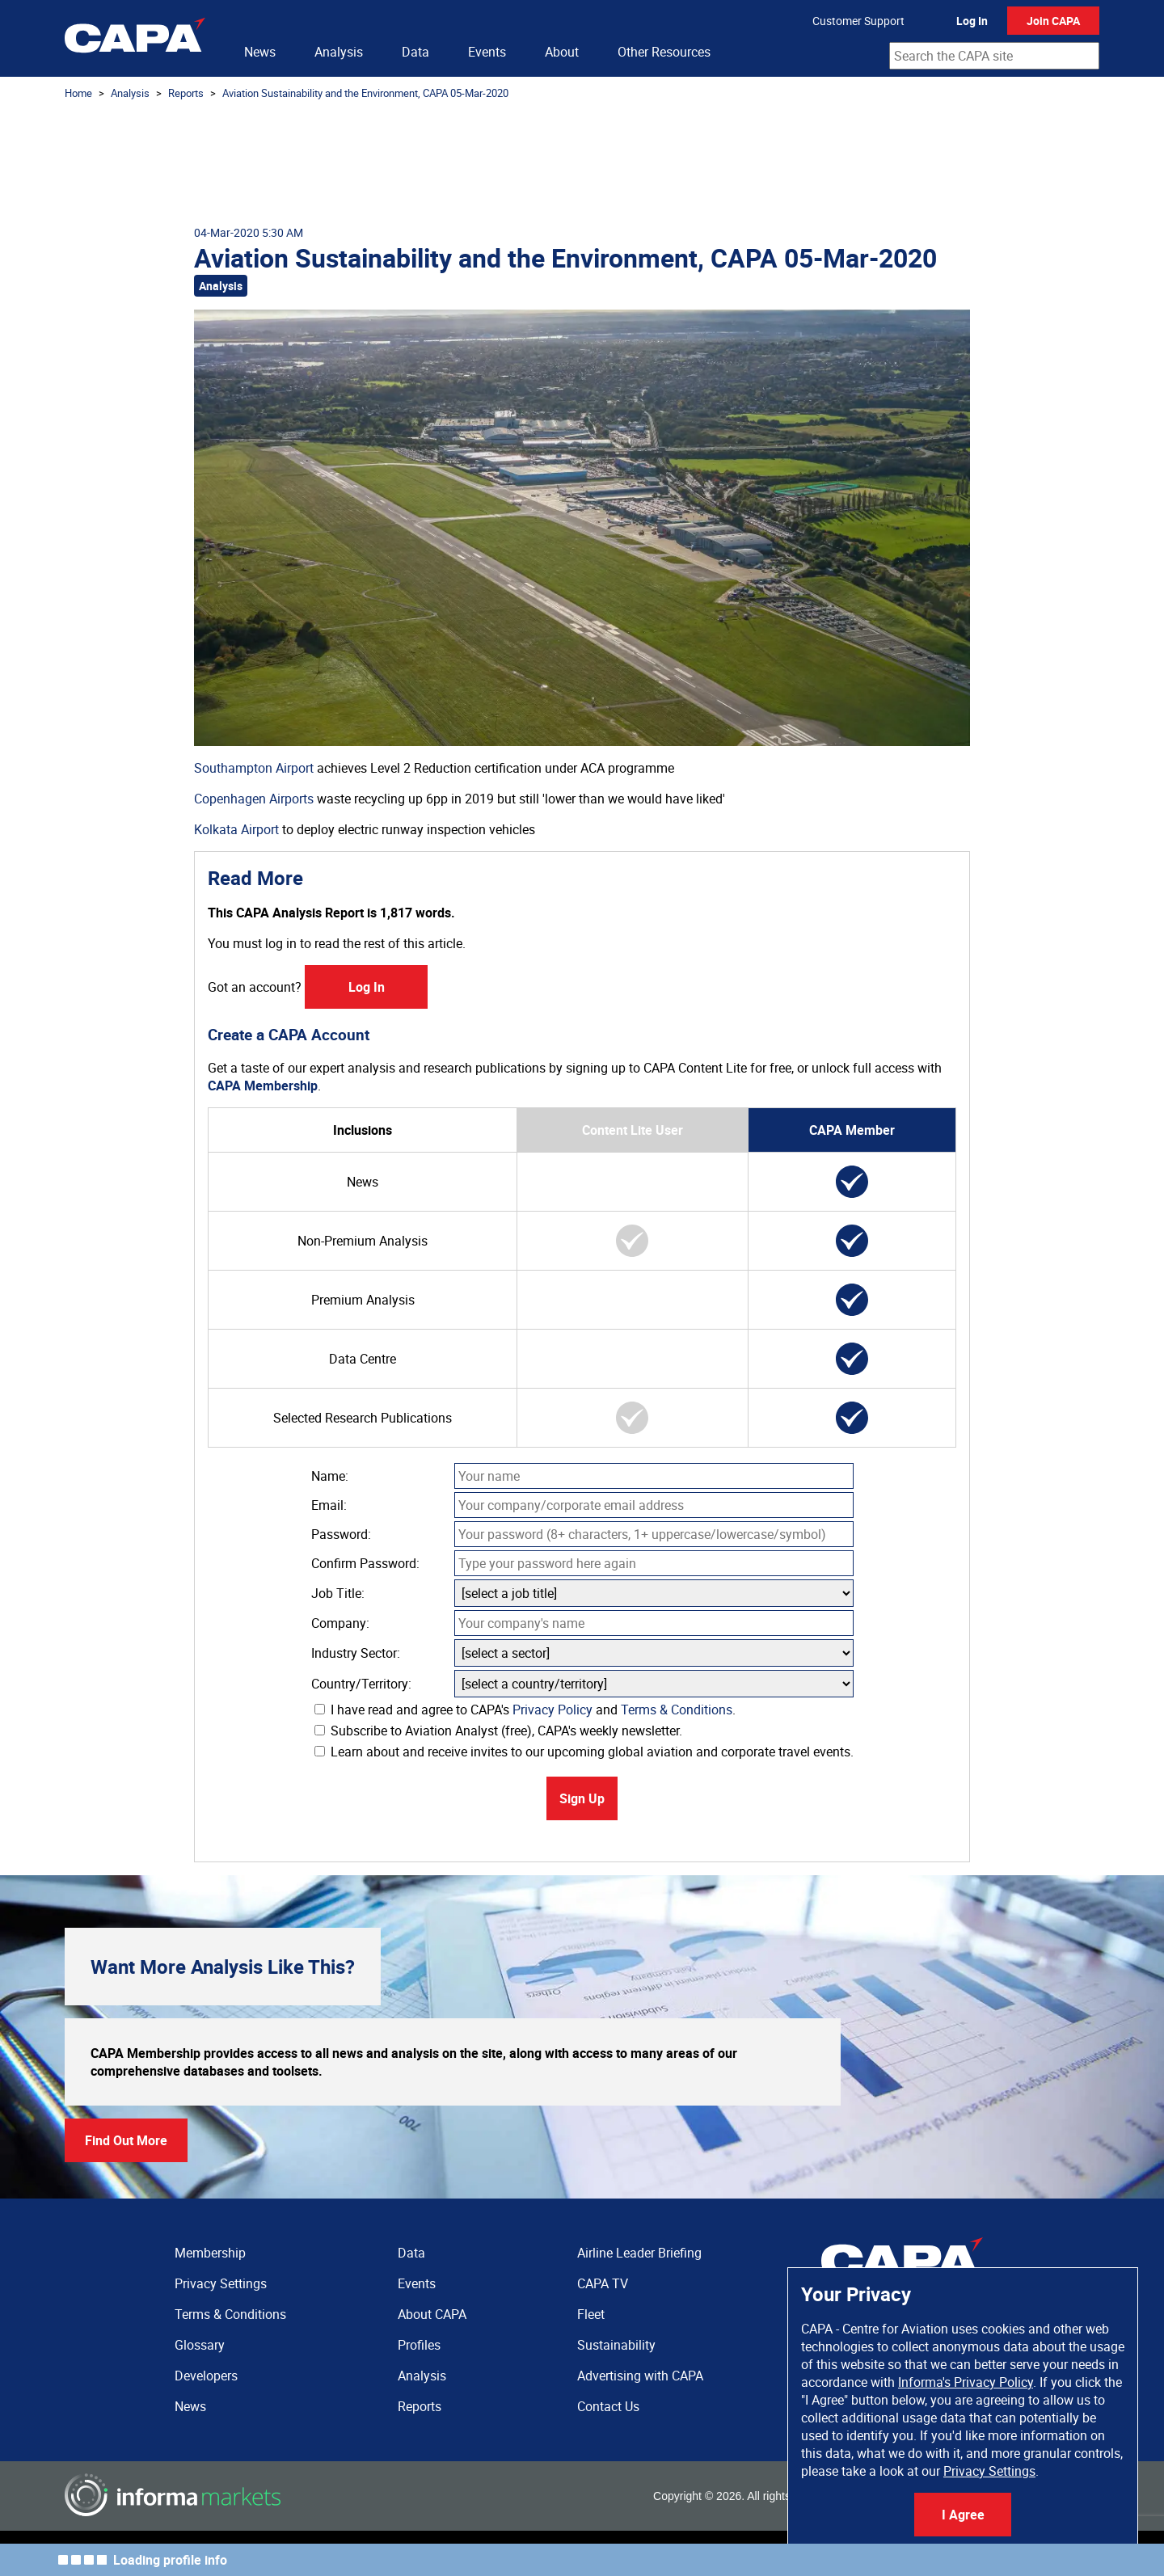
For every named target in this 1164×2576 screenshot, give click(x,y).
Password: (341, 1534)
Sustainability (616, 2345)
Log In (972, 20)
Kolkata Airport (236, 829)
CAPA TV (602, 2283)
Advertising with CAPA (640, 2375)
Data (415, 52)
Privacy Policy (552, 1709)
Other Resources (664, 52)
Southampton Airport (254, 768)
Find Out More (126, 2140)
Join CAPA (1053, 20)
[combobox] (994, 56)
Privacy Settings (989, 2471)
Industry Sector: (355, 1653)
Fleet (591, 2314)
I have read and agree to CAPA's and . (525, 1709)
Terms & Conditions (676, 1709)
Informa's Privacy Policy (965, 2382)
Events (487, 52)
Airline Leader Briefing (639, 2253)
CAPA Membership (263, 1085)
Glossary (200, 2345)
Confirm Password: (365, 1563)
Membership (210, 2253)
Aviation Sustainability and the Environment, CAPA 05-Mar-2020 (365, 93)
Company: (340, 1623)
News (260, 52)
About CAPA (432, 2314)
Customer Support (858, 20)
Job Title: (338, 1593)
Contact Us (608, 2406)
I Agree (963, 2514)
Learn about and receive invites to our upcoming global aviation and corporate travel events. (584, 1751)
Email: (329, 1505)
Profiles (419, 2345)
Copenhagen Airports (254, 798)
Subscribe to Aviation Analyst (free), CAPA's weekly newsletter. (498, 1730)
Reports (186, 93)
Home (78, 93)
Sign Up (582, 1798)
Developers (206, 2375)
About (562, 52)
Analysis (338, 52)
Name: (329, 1476)
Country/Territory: (361, 1684)
